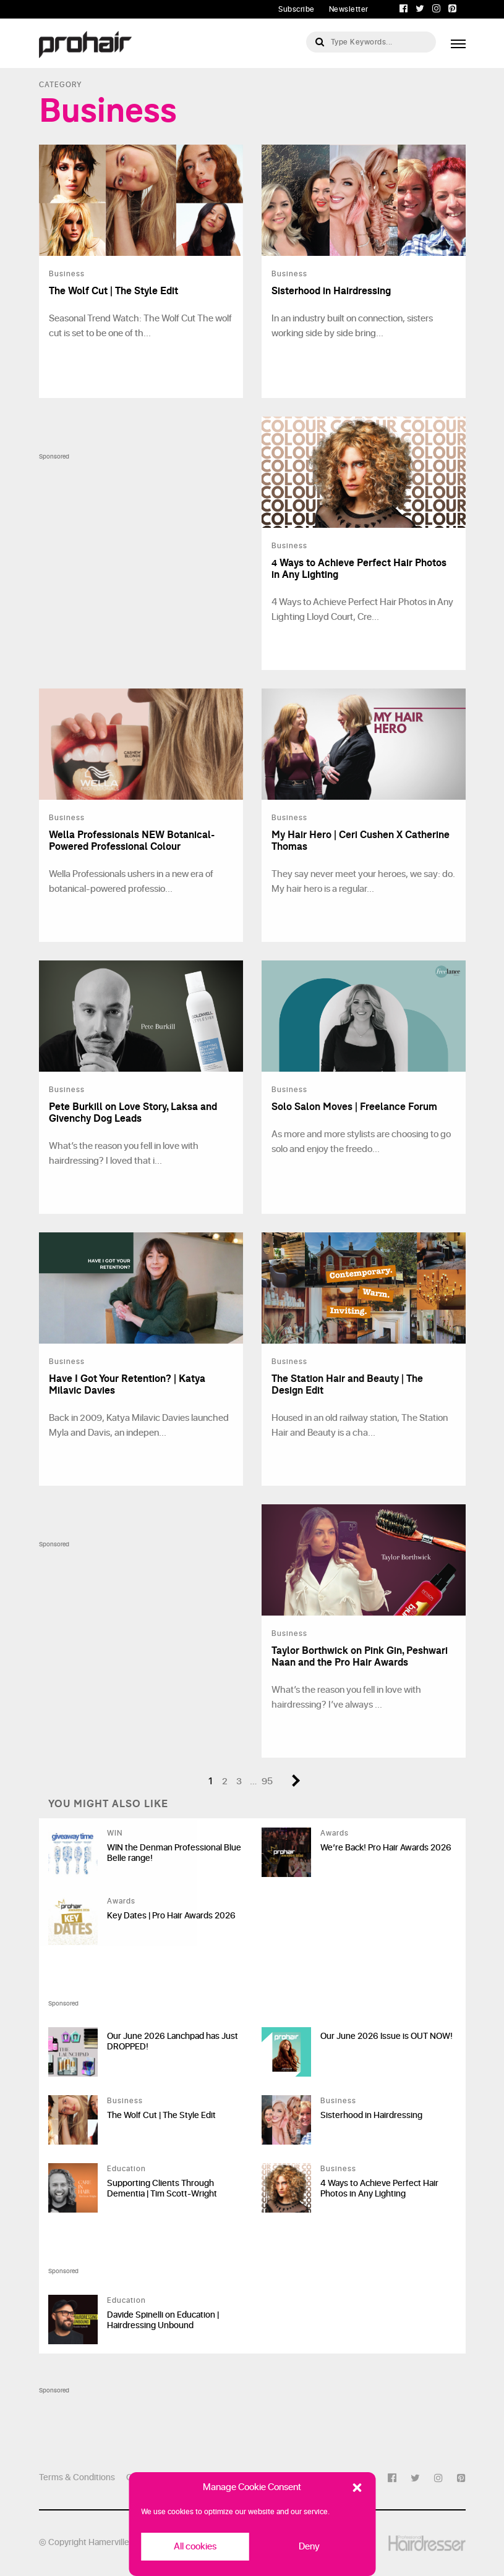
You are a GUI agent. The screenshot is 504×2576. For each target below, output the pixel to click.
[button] (357, 2487)
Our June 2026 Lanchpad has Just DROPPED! (172, 2041)
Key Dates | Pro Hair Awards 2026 (171, 1915)
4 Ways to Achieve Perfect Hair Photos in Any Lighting (379, 2188)
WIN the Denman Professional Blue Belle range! (174, 1853)
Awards (334, 1833)
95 (267, 1781)
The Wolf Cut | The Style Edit (161, 2115)
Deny (309, 2547)
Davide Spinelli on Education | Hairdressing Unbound (163, 2320)
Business (125, 2100)
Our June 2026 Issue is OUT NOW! (386, 2036)
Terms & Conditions (77, 2477)
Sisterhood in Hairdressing (371, 2115)
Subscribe (296, 9)
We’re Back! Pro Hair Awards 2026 (385, 1847)
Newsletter (349, 9)
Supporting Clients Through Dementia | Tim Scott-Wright (162, 2188)
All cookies (195, 2547)
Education (126, 2168)
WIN (114, 1833)
